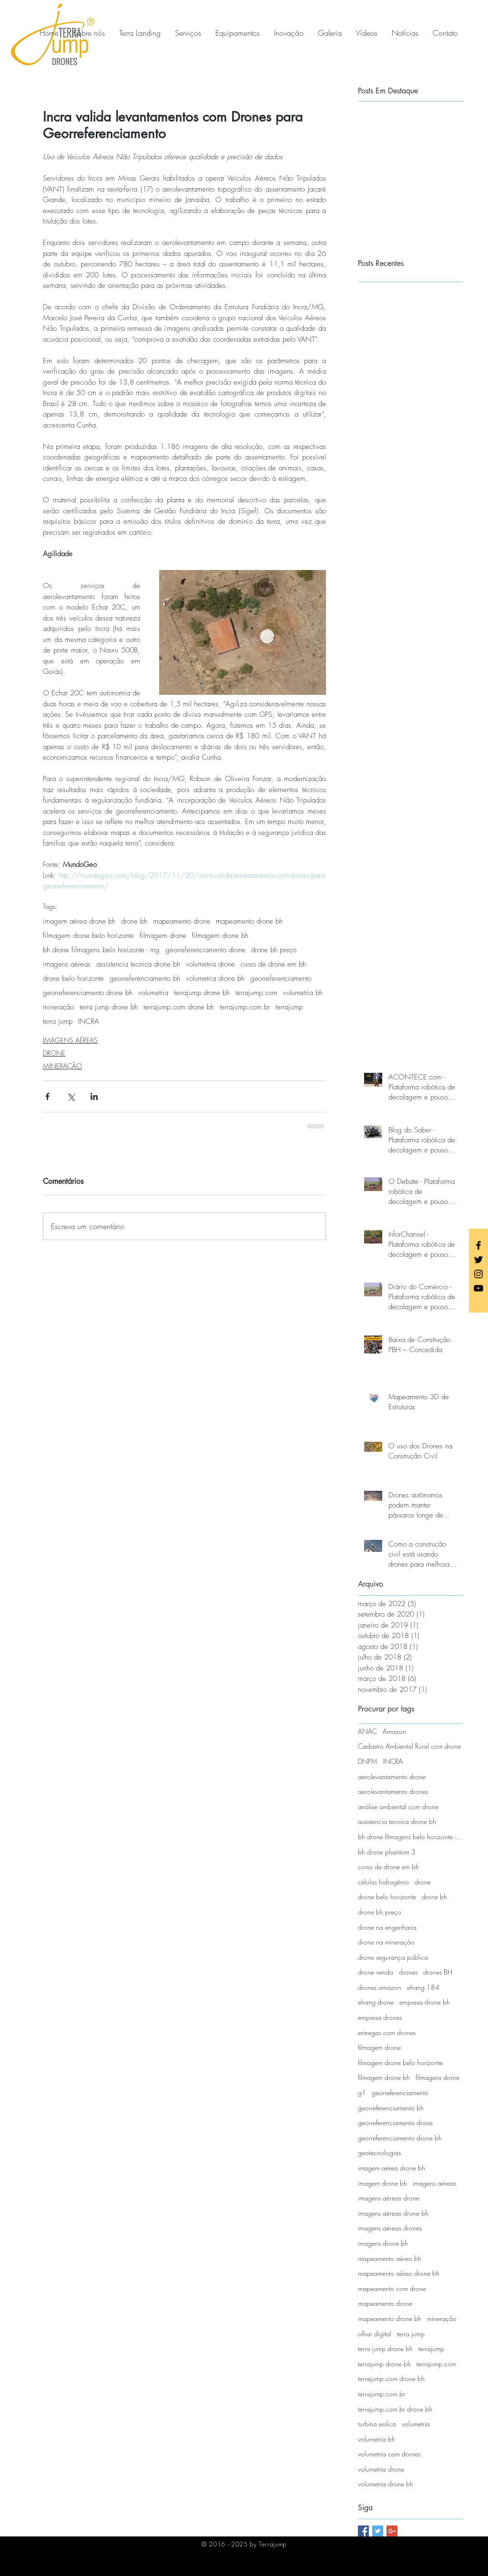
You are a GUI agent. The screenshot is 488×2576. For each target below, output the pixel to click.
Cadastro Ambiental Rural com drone (409, 1746)
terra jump (57, 1021)
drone (423, 1881)
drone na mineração (386, 1941)
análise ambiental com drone (398, 1806)
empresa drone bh (424, 2001)
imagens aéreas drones (390, 2227)
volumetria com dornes (389, 2453)
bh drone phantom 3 (387, 1851)
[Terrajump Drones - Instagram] (478, 1274)
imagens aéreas (67, 964)
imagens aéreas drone (388, 2197)
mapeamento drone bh (249, 921)
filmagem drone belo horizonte (88, 935)
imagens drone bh (383, 2243)
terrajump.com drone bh (178, 1007)
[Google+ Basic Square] (391, 2530)
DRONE (54, 1053)
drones (408, 1971)
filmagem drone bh (220, 935)
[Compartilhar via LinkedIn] (94, 1096)
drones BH (437, 1971)
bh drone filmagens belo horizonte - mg (101, 950)
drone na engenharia (387, 1927)
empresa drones (380, 2017)
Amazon (394, 1731)
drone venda (375, 1971)
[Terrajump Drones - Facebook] (478, 1245)
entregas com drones (387, 2032)
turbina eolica (377, 2423)
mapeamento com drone (392, 2288)
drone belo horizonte (73, 978)
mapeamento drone (181, 921)
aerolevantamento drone (392, 1776)
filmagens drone (437, 2077)
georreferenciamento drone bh (87, 992)
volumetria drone (210, 964)
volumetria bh (303, 992)
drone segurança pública (393, 1957)
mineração (58, 1007)
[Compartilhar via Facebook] (47, 1096)
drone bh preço (273, 950)
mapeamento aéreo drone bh (398, 2273)
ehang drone (376, 2001)
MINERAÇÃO (62, 1065)
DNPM (367, 1761)
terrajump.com (256, 992)
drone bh (134, 921)
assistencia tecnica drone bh (138, 964)
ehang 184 (423, 1987)
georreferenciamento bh (145, 978)
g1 (362, 2092)
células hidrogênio (383, 1881)
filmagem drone (163, 935)
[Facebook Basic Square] (363, 2530)
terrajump (289, 1007)
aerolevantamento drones (393, 1791)
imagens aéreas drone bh (393, 2213)
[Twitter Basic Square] (377, 2530)
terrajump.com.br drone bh (395, 2408)
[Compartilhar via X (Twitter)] (70, 1096)
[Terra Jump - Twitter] (478, 1259)
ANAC (367, 1731)
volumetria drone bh (215, 978)
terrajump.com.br (245, 1007)
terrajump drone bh (202, 992)
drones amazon (379, 1987)
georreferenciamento (280, 978)
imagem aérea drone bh (79, 921)
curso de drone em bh (273, 964)
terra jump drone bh (109, 1007)
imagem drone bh (382, 2183)
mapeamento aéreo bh (389, 2258)
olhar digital (374, 2333)
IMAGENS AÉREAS (70, 1040)
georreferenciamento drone (205, 950)
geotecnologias (379, 2152)
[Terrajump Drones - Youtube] (478, 1288)
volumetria (153, 992)
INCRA (88, 1021)
